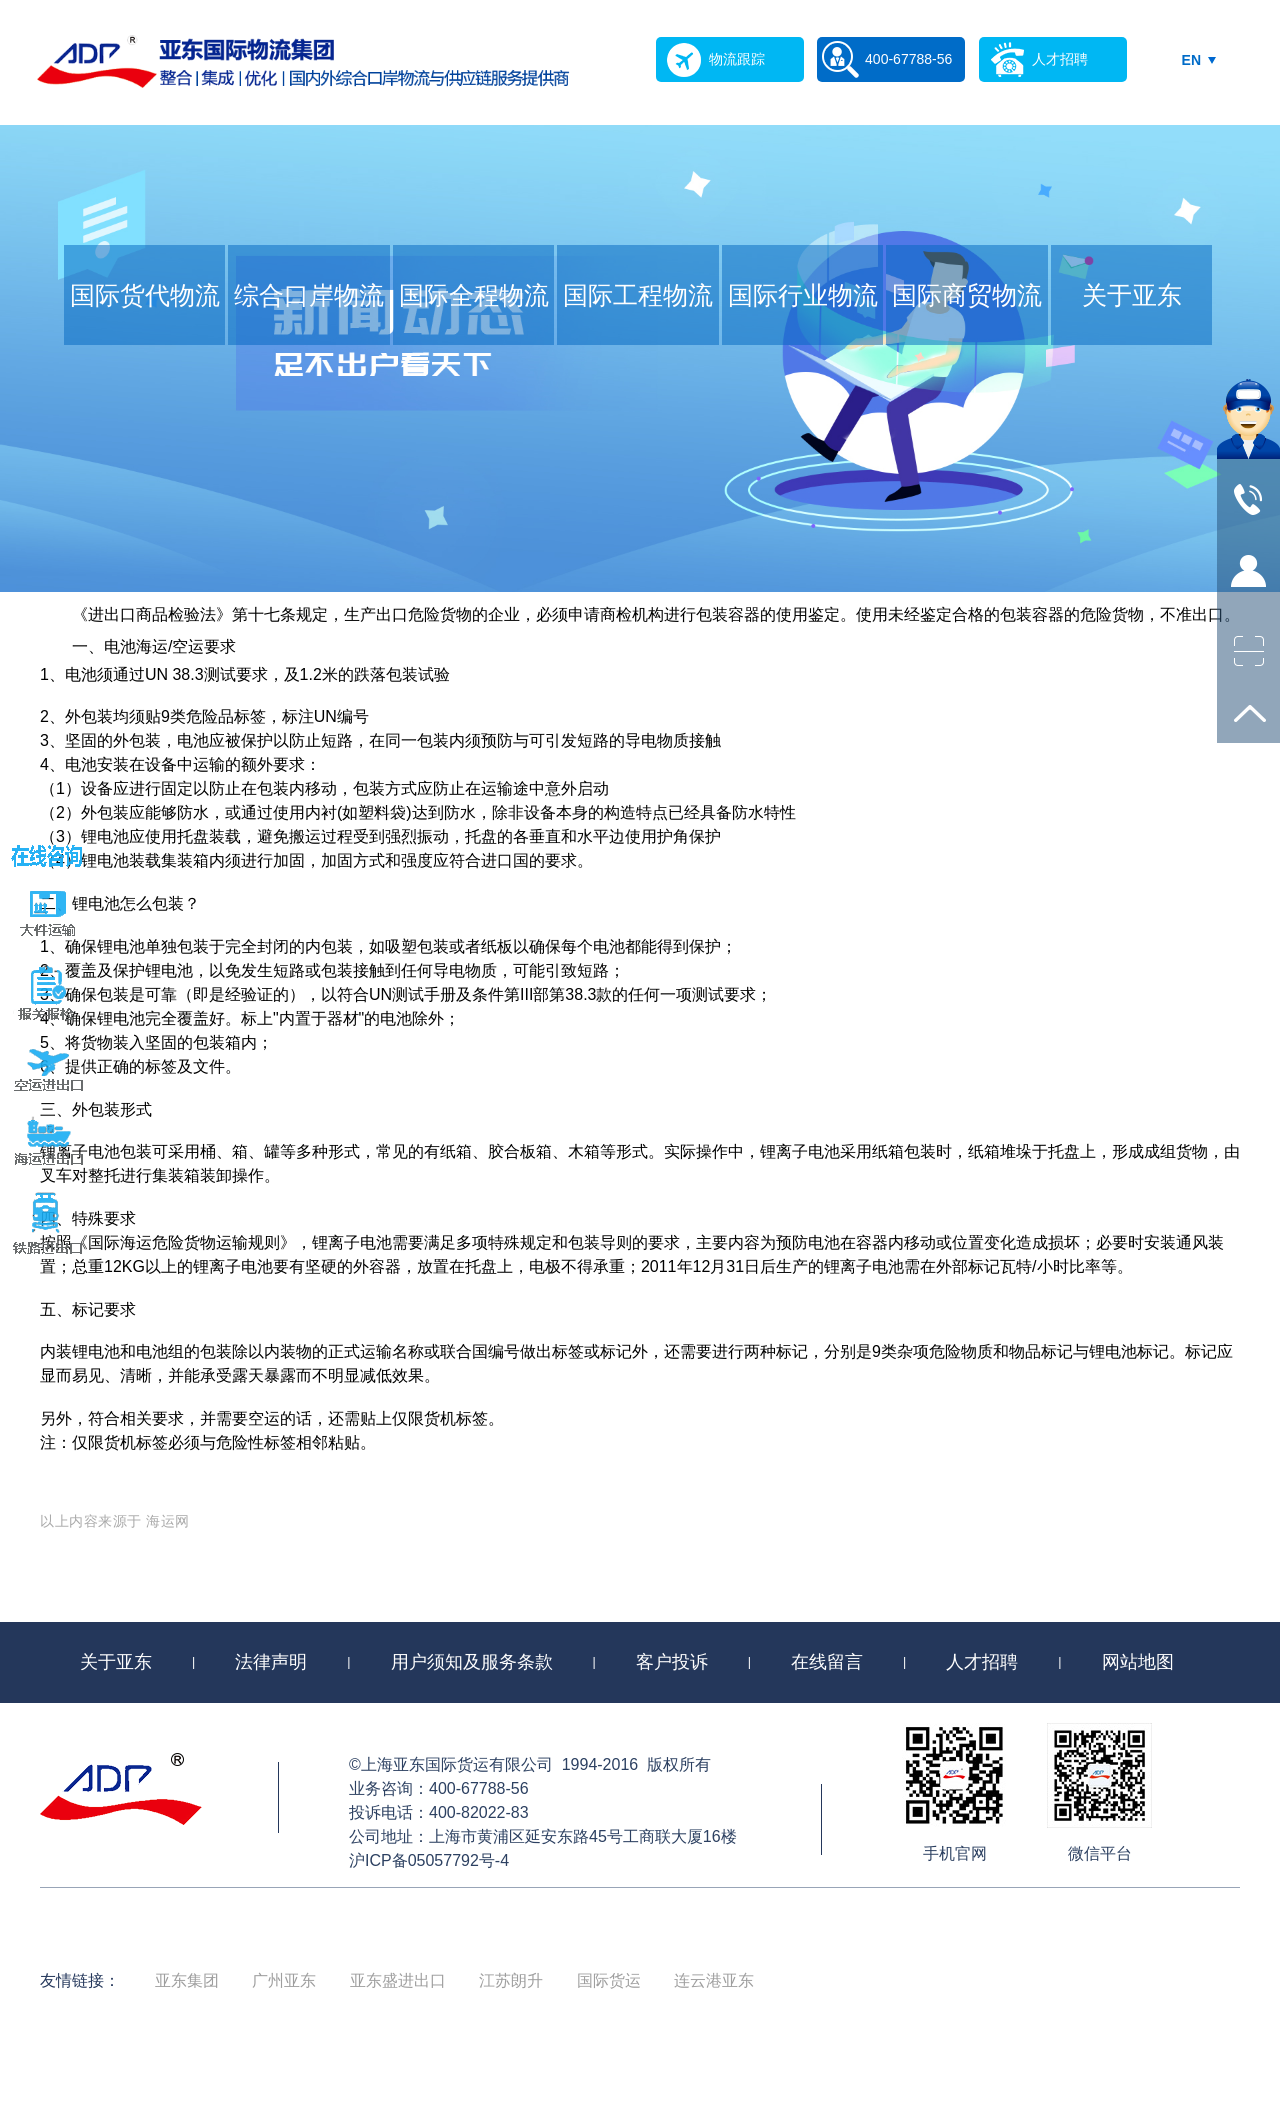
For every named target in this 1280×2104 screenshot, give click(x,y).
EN (1191, 60)
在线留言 (827, 1662)
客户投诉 (672, 1662)
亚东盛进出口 (398, 1980)
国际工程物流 (638, 295)
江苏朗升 (511, 1980)
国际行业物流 (803, 295)
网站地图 (1138, 1662)
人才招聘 (982, 1662)
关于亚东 (1132, 295)
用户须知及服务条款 (472, 1662)
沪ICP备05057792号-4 (429, 1860)
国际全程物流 (474, 295)
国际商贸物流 (967, 295)
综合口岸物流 (309, 295)
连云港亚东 (714, 1980)
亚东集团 (187, 1980)
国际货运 (609, 1980)
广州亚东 (284, 1980)
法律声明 (271, 1662)
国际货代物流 (145, 295)
